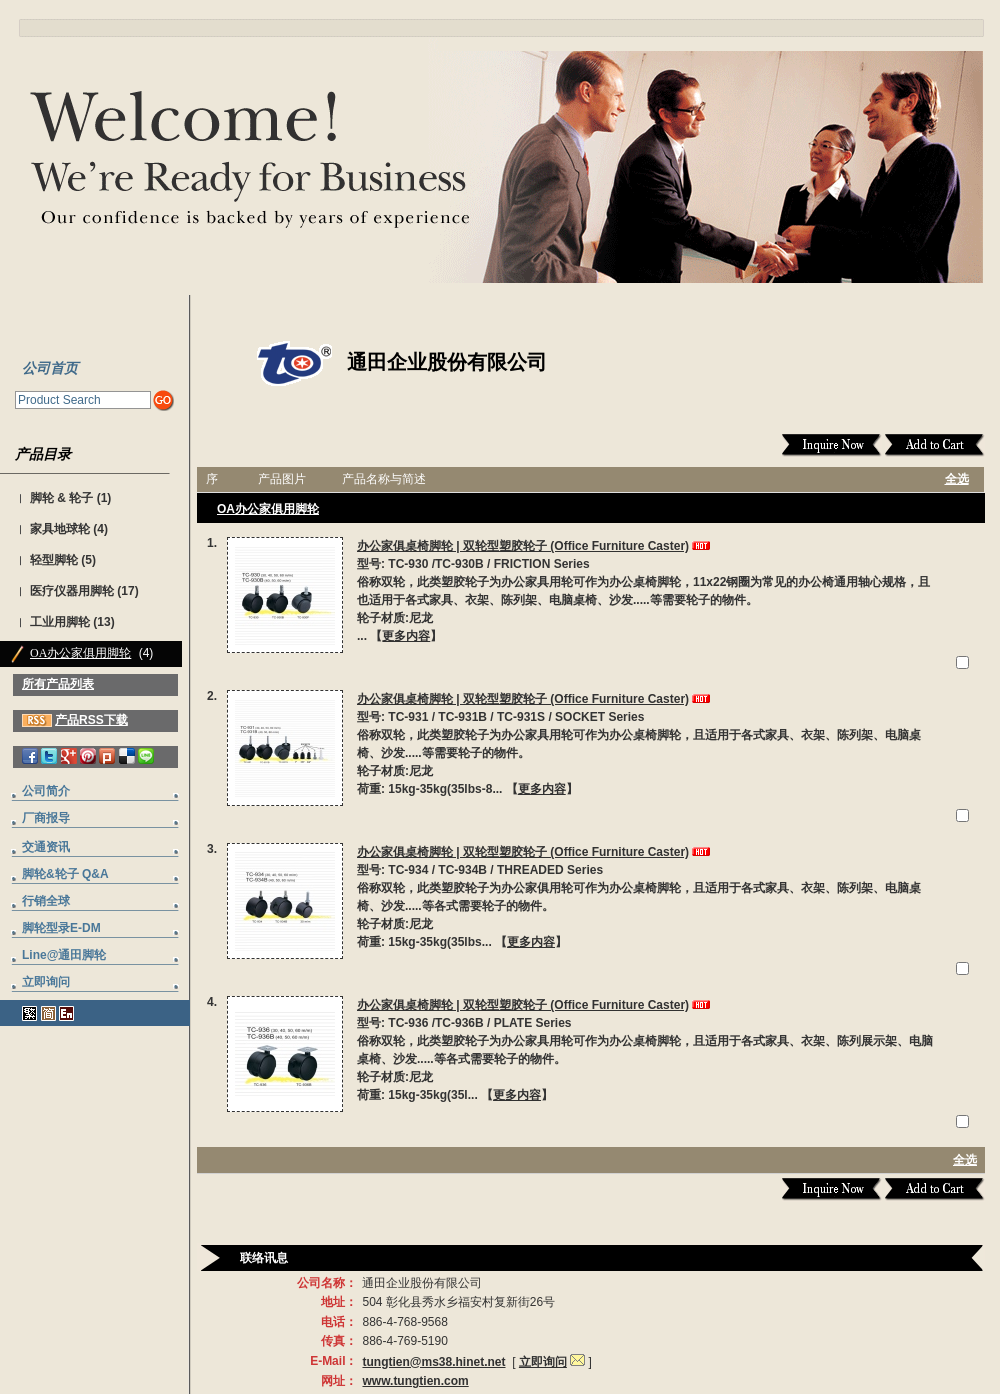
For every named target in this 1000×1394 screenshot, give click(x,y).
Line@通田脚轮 (64, 955)
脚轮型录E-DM (61, 928)
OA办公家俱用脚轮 (80, 653)
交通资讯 (46, 847)
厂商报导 (46, 818)
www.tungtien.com (415, 1381)
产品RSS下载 (91, 720)
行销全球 (46, 901)
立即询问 (46, 982)
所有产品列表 (58, 684)
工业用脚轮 (60, 622)
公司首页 (50, 368)
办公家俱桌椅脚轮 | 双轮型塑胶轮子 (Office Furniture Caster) (523, 546)
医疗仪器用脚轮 (72, 591)
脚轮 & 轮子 (61, 498)
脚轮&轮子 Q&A (65, 874)
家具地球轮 (60, 529)
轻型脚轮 (54, 560)
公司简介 (46, 791)
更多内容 (406, 636)
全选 (957, 479)
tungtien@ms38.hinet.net (433, 1362)
